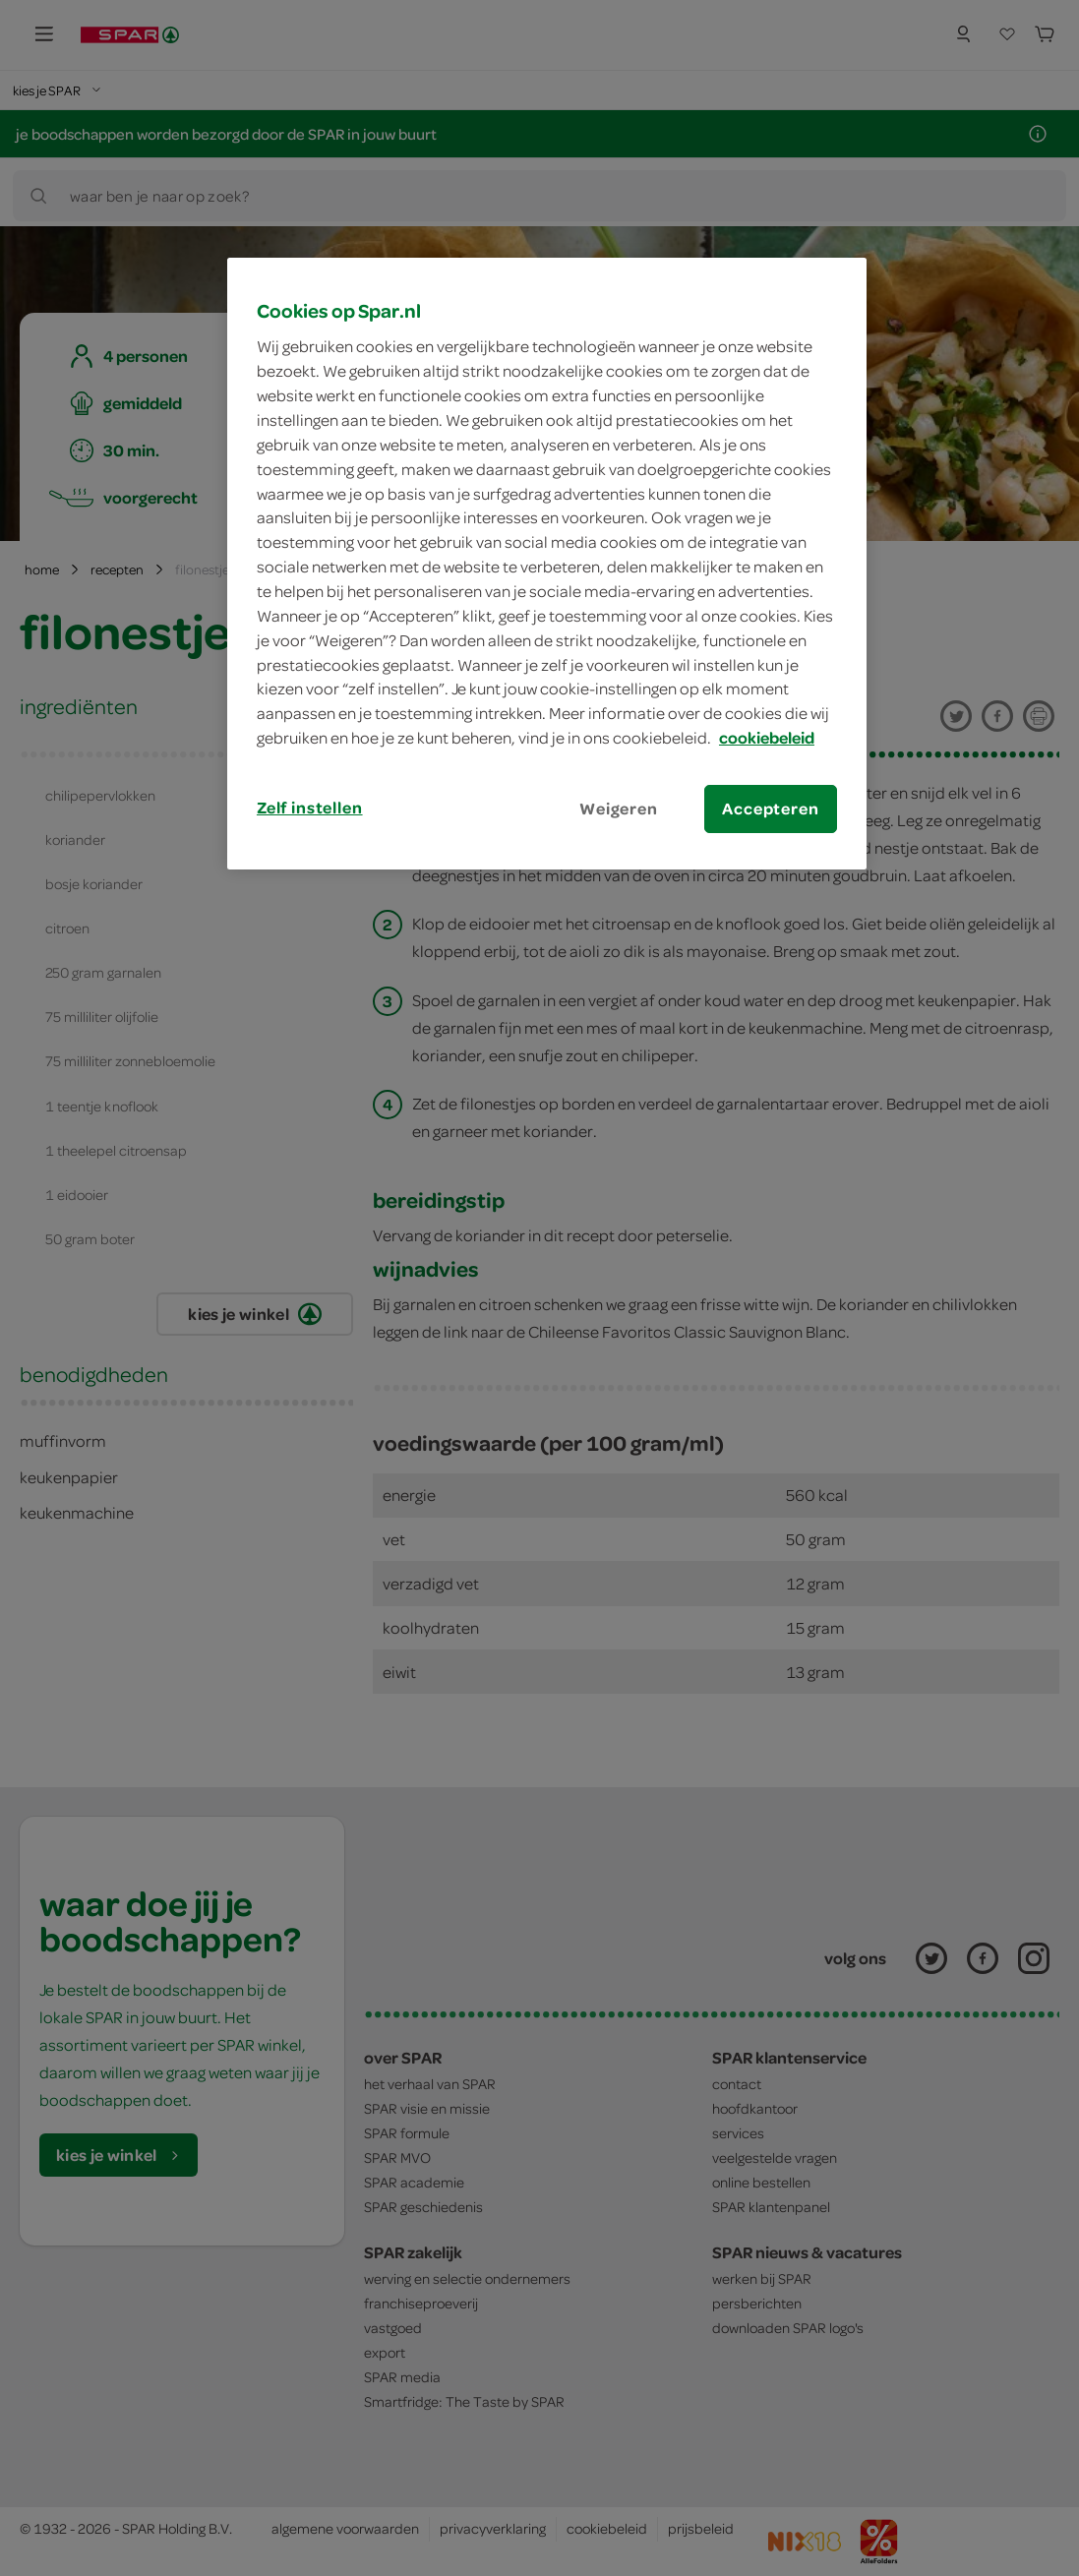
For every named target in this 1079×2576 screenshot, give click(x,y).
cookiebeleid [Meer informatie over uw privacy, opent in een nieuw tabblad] (766, 738)
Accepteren (770, 808)
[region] (547, 563)
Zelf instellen (310, 807)
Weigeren (618, 808)
